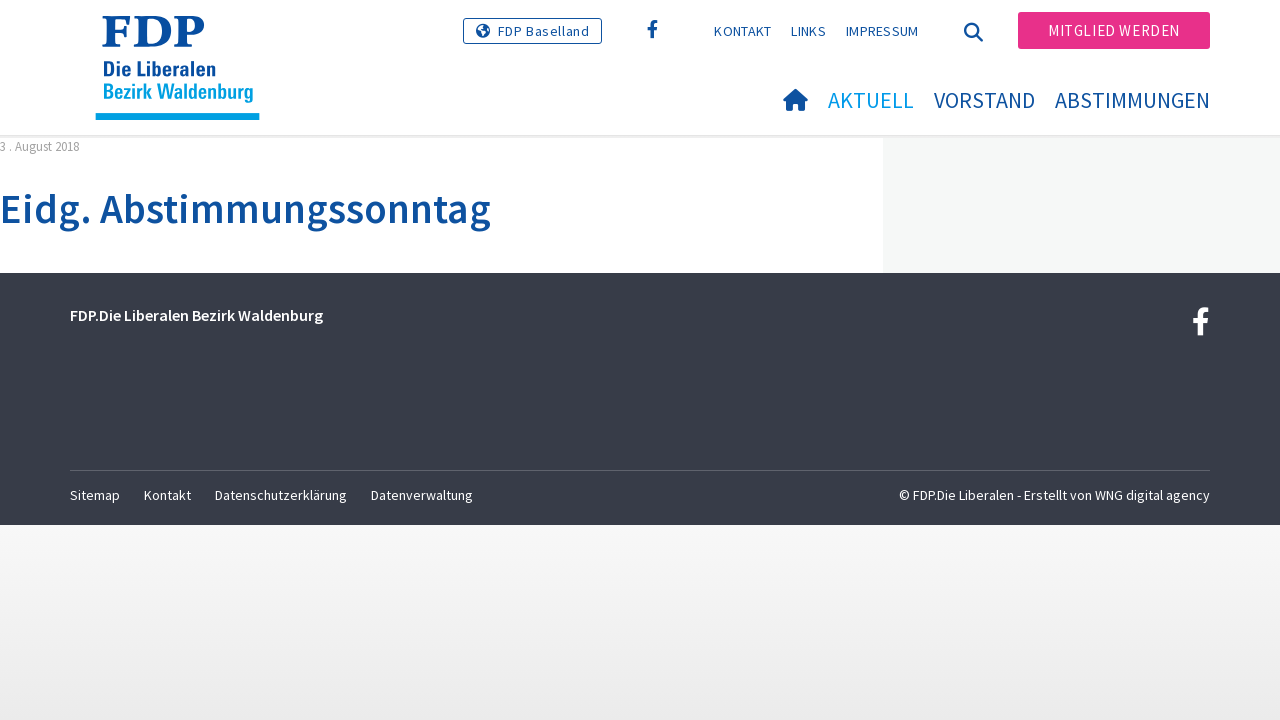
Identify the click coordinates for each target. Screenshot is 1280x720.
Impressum (882, 31)
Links (808, 31)
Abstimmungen (1132, 100)
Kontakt (742, 31)
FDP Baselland (544, 31)
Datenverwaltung (422, 495)
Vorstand (984, 100)
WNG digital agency (1152, 495)
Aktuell (871, 100)
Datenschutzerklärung (281, 495)
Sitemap (95, 495)
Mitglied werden (1114, 30)
